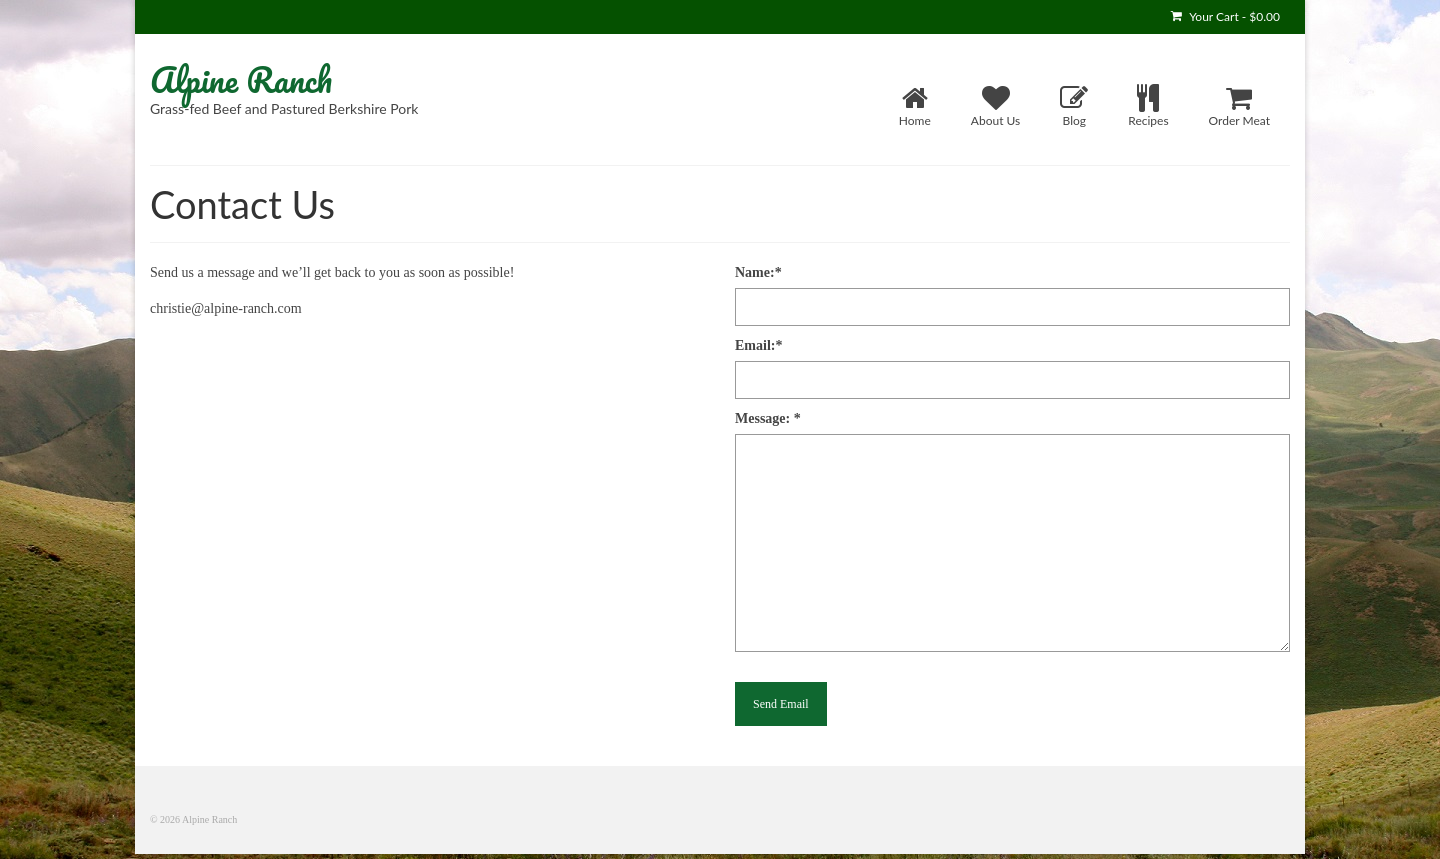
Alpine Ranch (241, 79)
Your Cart (1225, 16)
